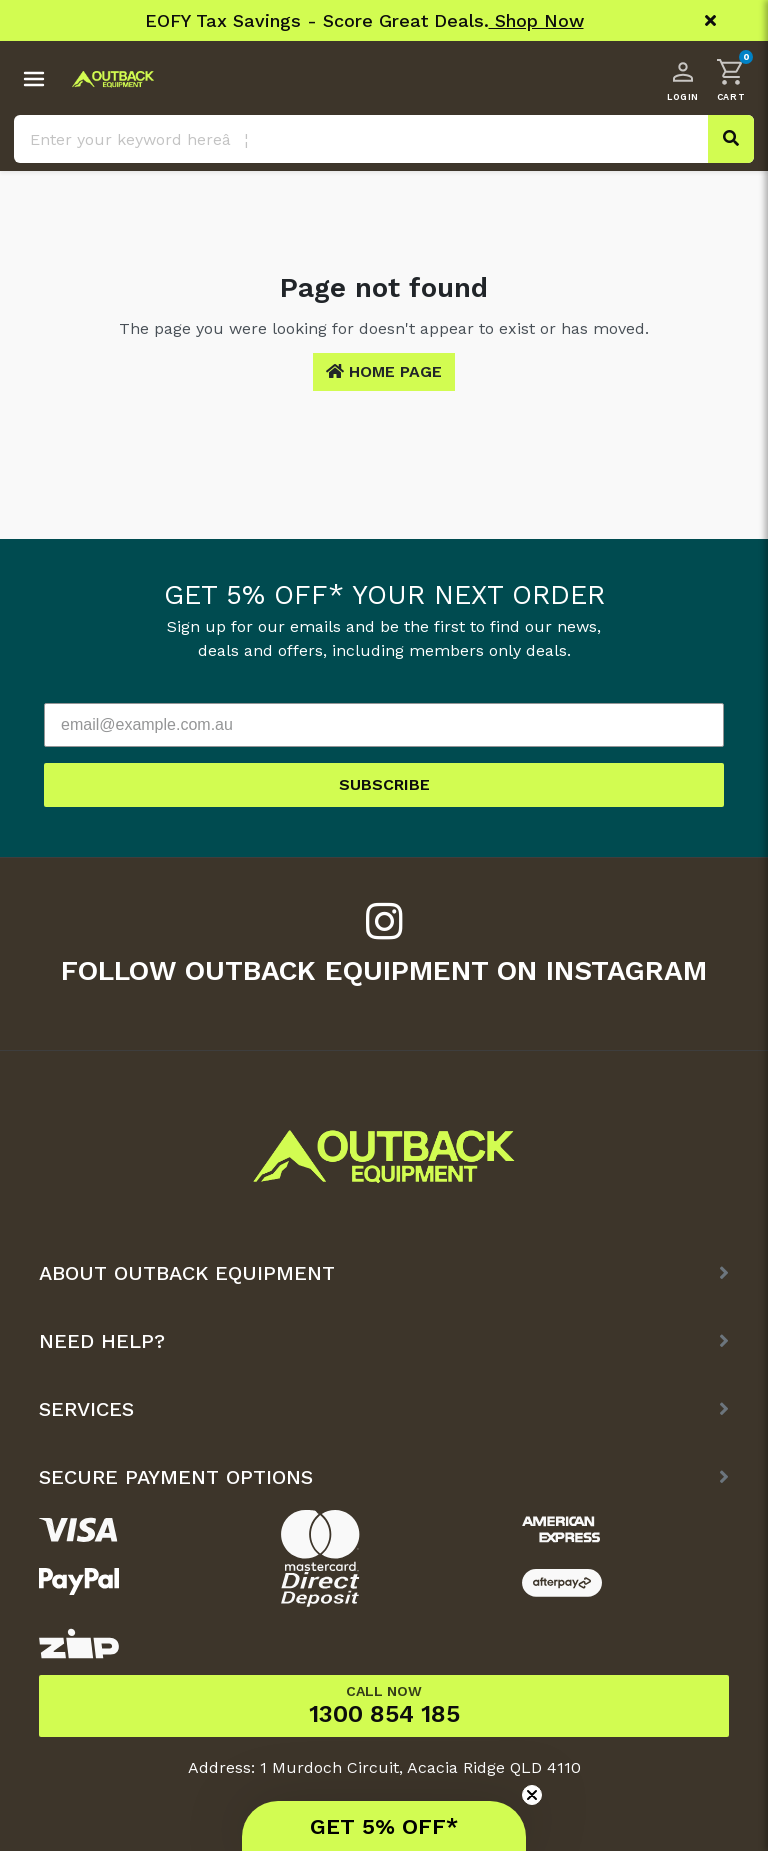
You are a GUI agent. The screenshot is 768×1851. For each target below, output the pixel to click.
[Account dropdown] (683, 79)
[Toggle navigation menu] (34, 79)
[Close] (710, 21)
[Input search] (384, 139)
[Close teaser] (532, 1795)
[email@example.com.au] (384, 725)
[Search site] (731, 139)
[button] (731, 79)
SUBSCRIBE (384, 784)
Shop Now (536, 20)
